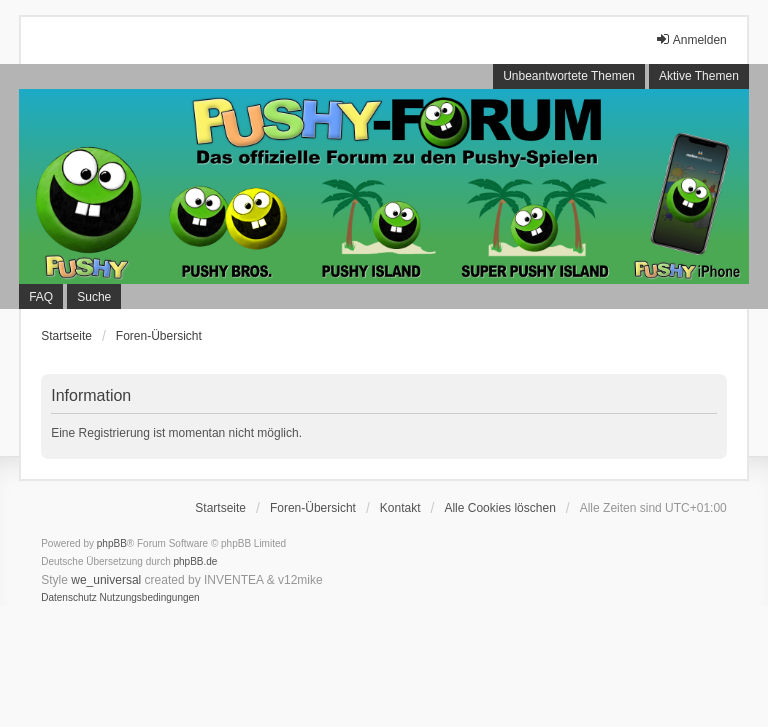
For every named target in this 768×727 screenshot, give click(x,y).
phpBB (112, 543)
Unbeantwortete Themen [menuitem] (569, 76)
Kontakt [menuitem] (400, 508)
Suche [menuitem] (94, 297)
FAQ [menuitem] (41, 297)
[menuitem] (69, 598)
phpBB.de (196, 561)
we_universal (106, 580)
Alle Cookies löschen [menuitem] (499, 508)
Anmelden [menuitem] (691, 39)
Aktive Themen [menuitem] (699, 76)
